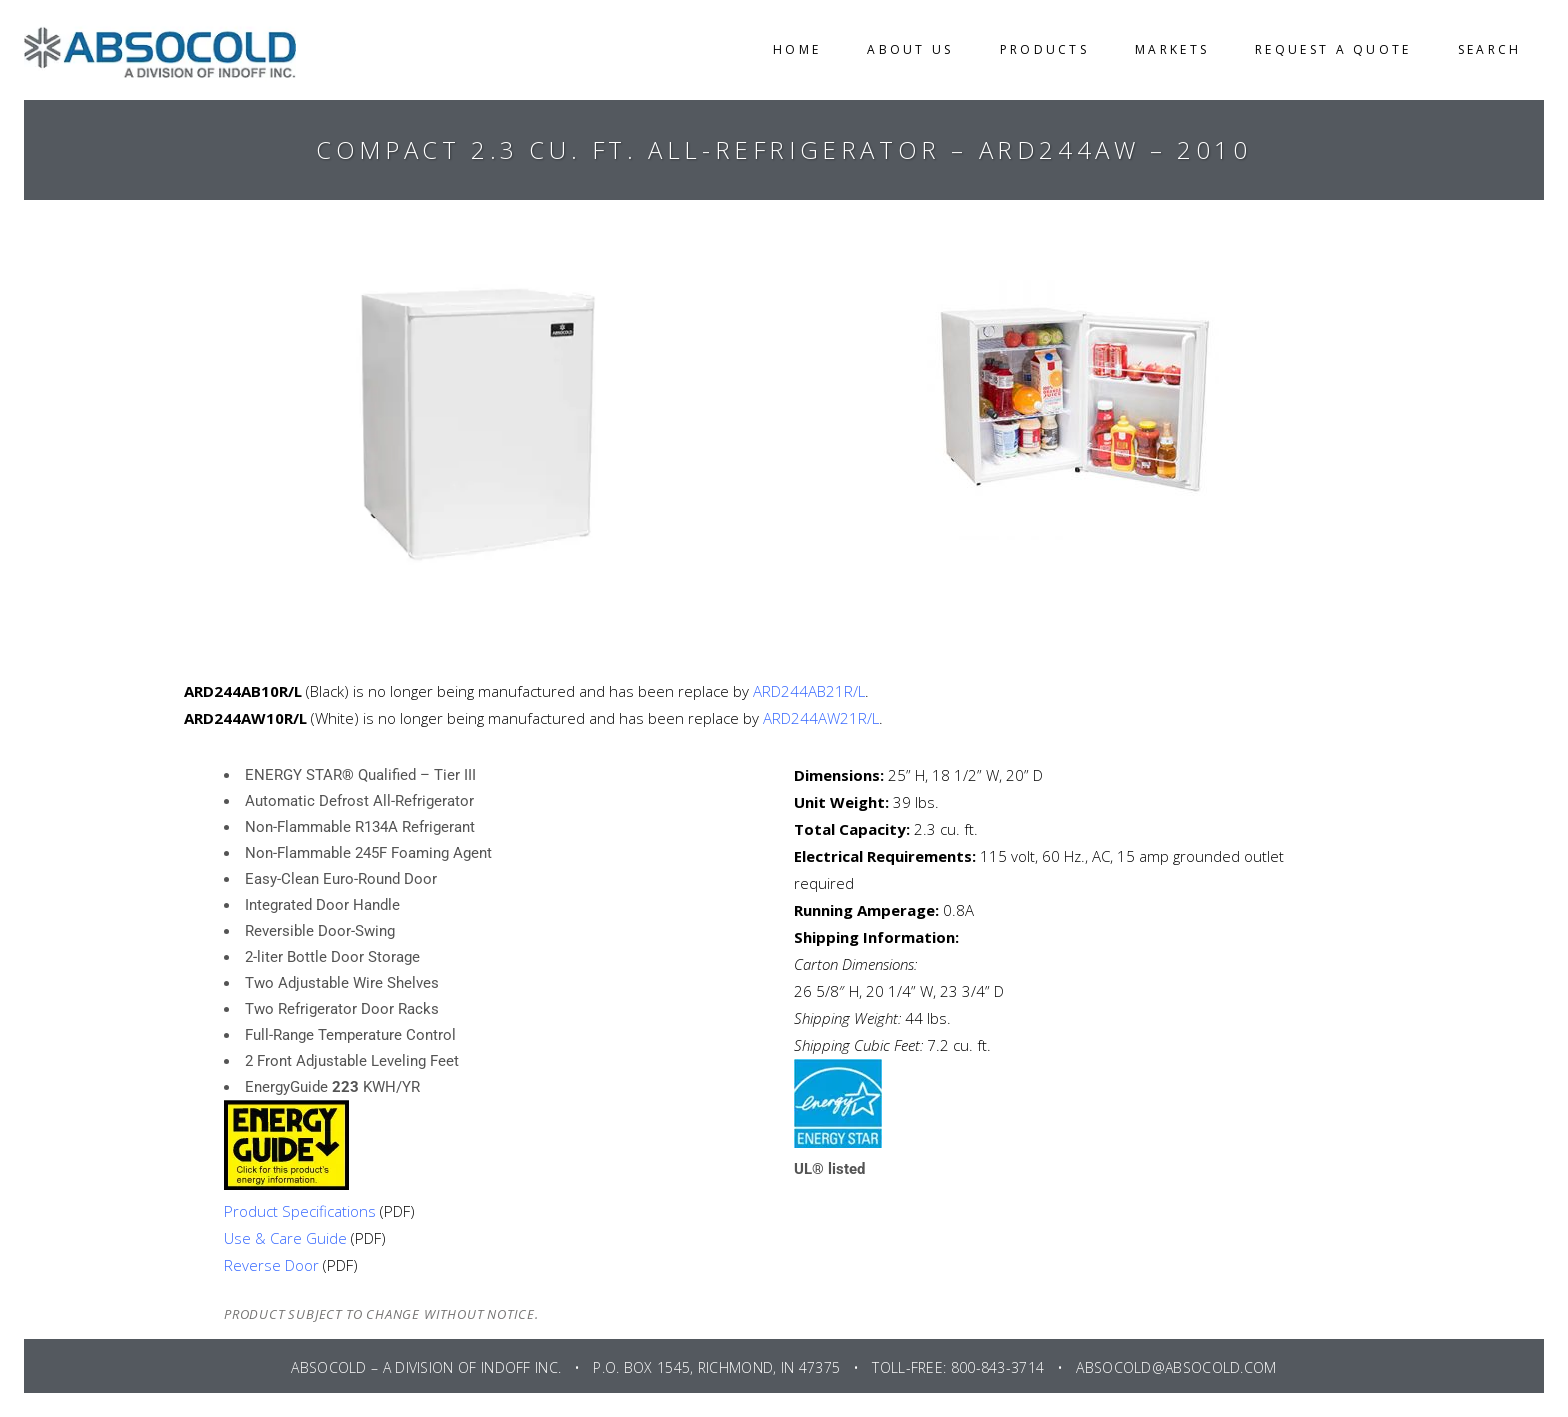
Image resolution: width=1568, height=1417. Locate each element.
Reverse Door (271, 1265)
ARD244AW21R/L (821, 718)
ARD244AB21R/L (809, 691)
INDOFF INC (519, 1367)
